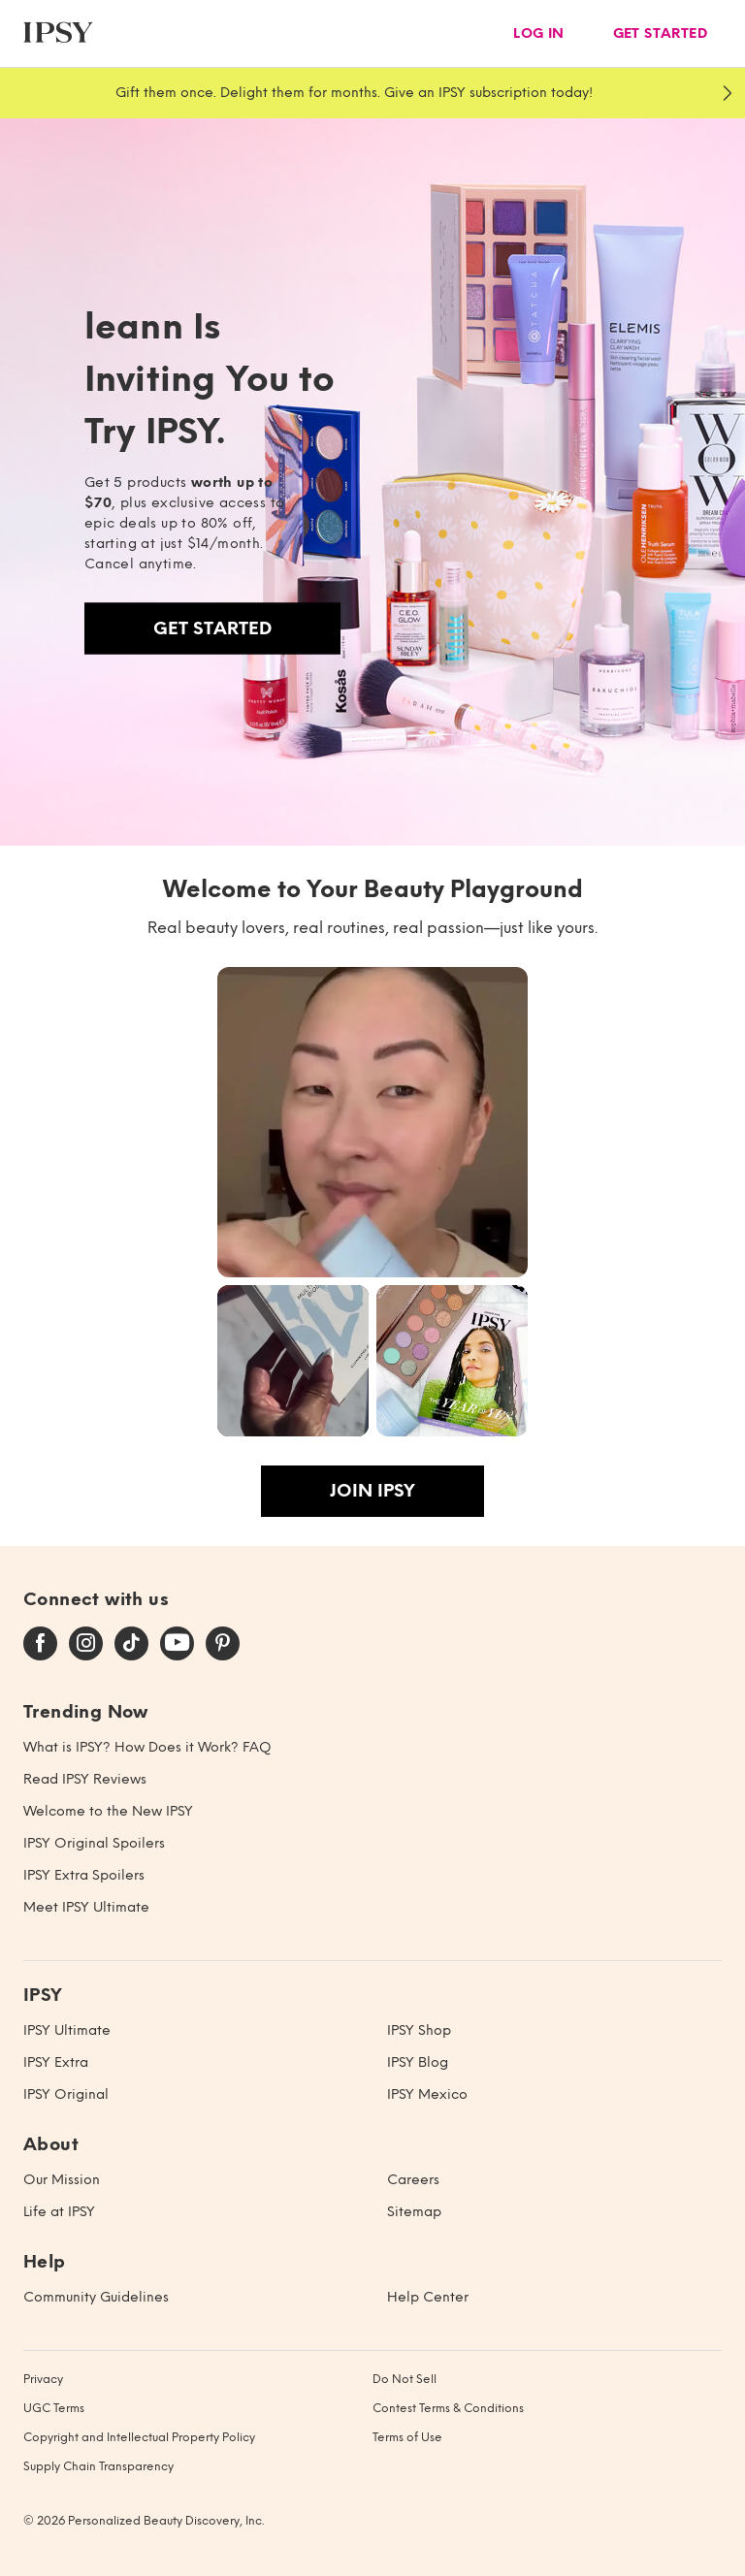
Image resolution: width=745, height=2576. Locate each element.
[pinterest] (223, 1644)
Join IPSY (372, 1490)
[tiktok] (131, 1644)
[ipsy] (58, 33)
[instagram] (86, 1644)
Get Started (212, 628)
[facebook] (40, 1644)
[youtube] (177, 1644)
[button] (372, 1122)
